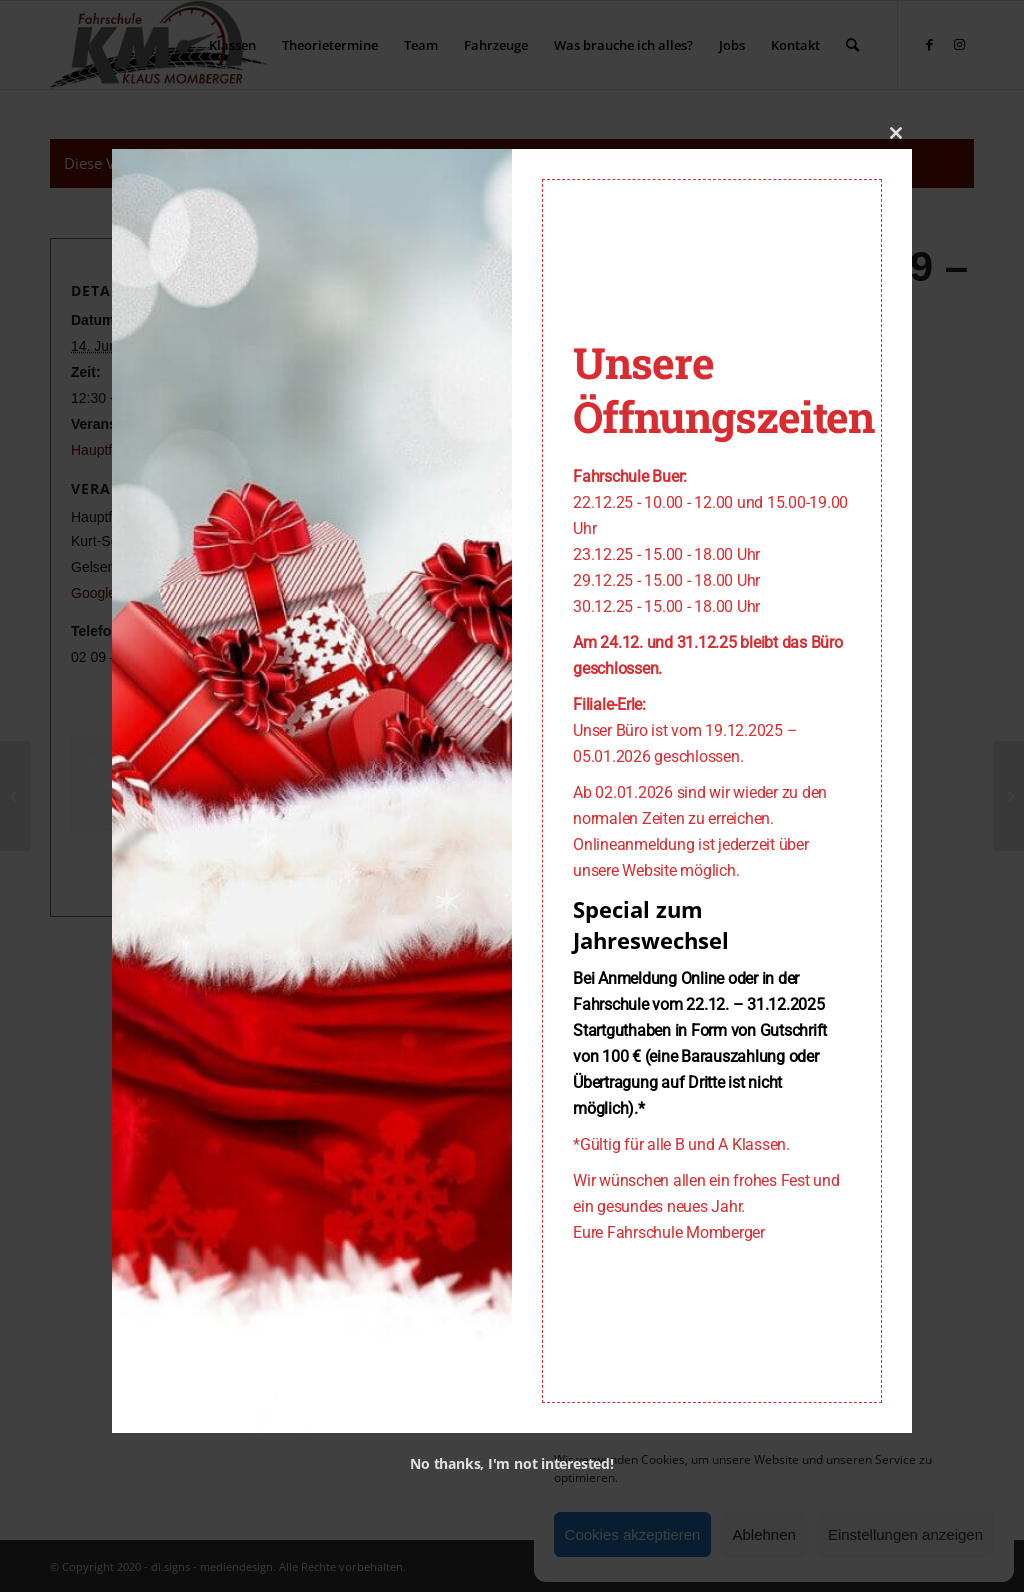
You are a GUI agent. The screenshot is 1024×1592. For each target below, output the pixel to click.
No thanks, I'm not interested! (511, 1463)
